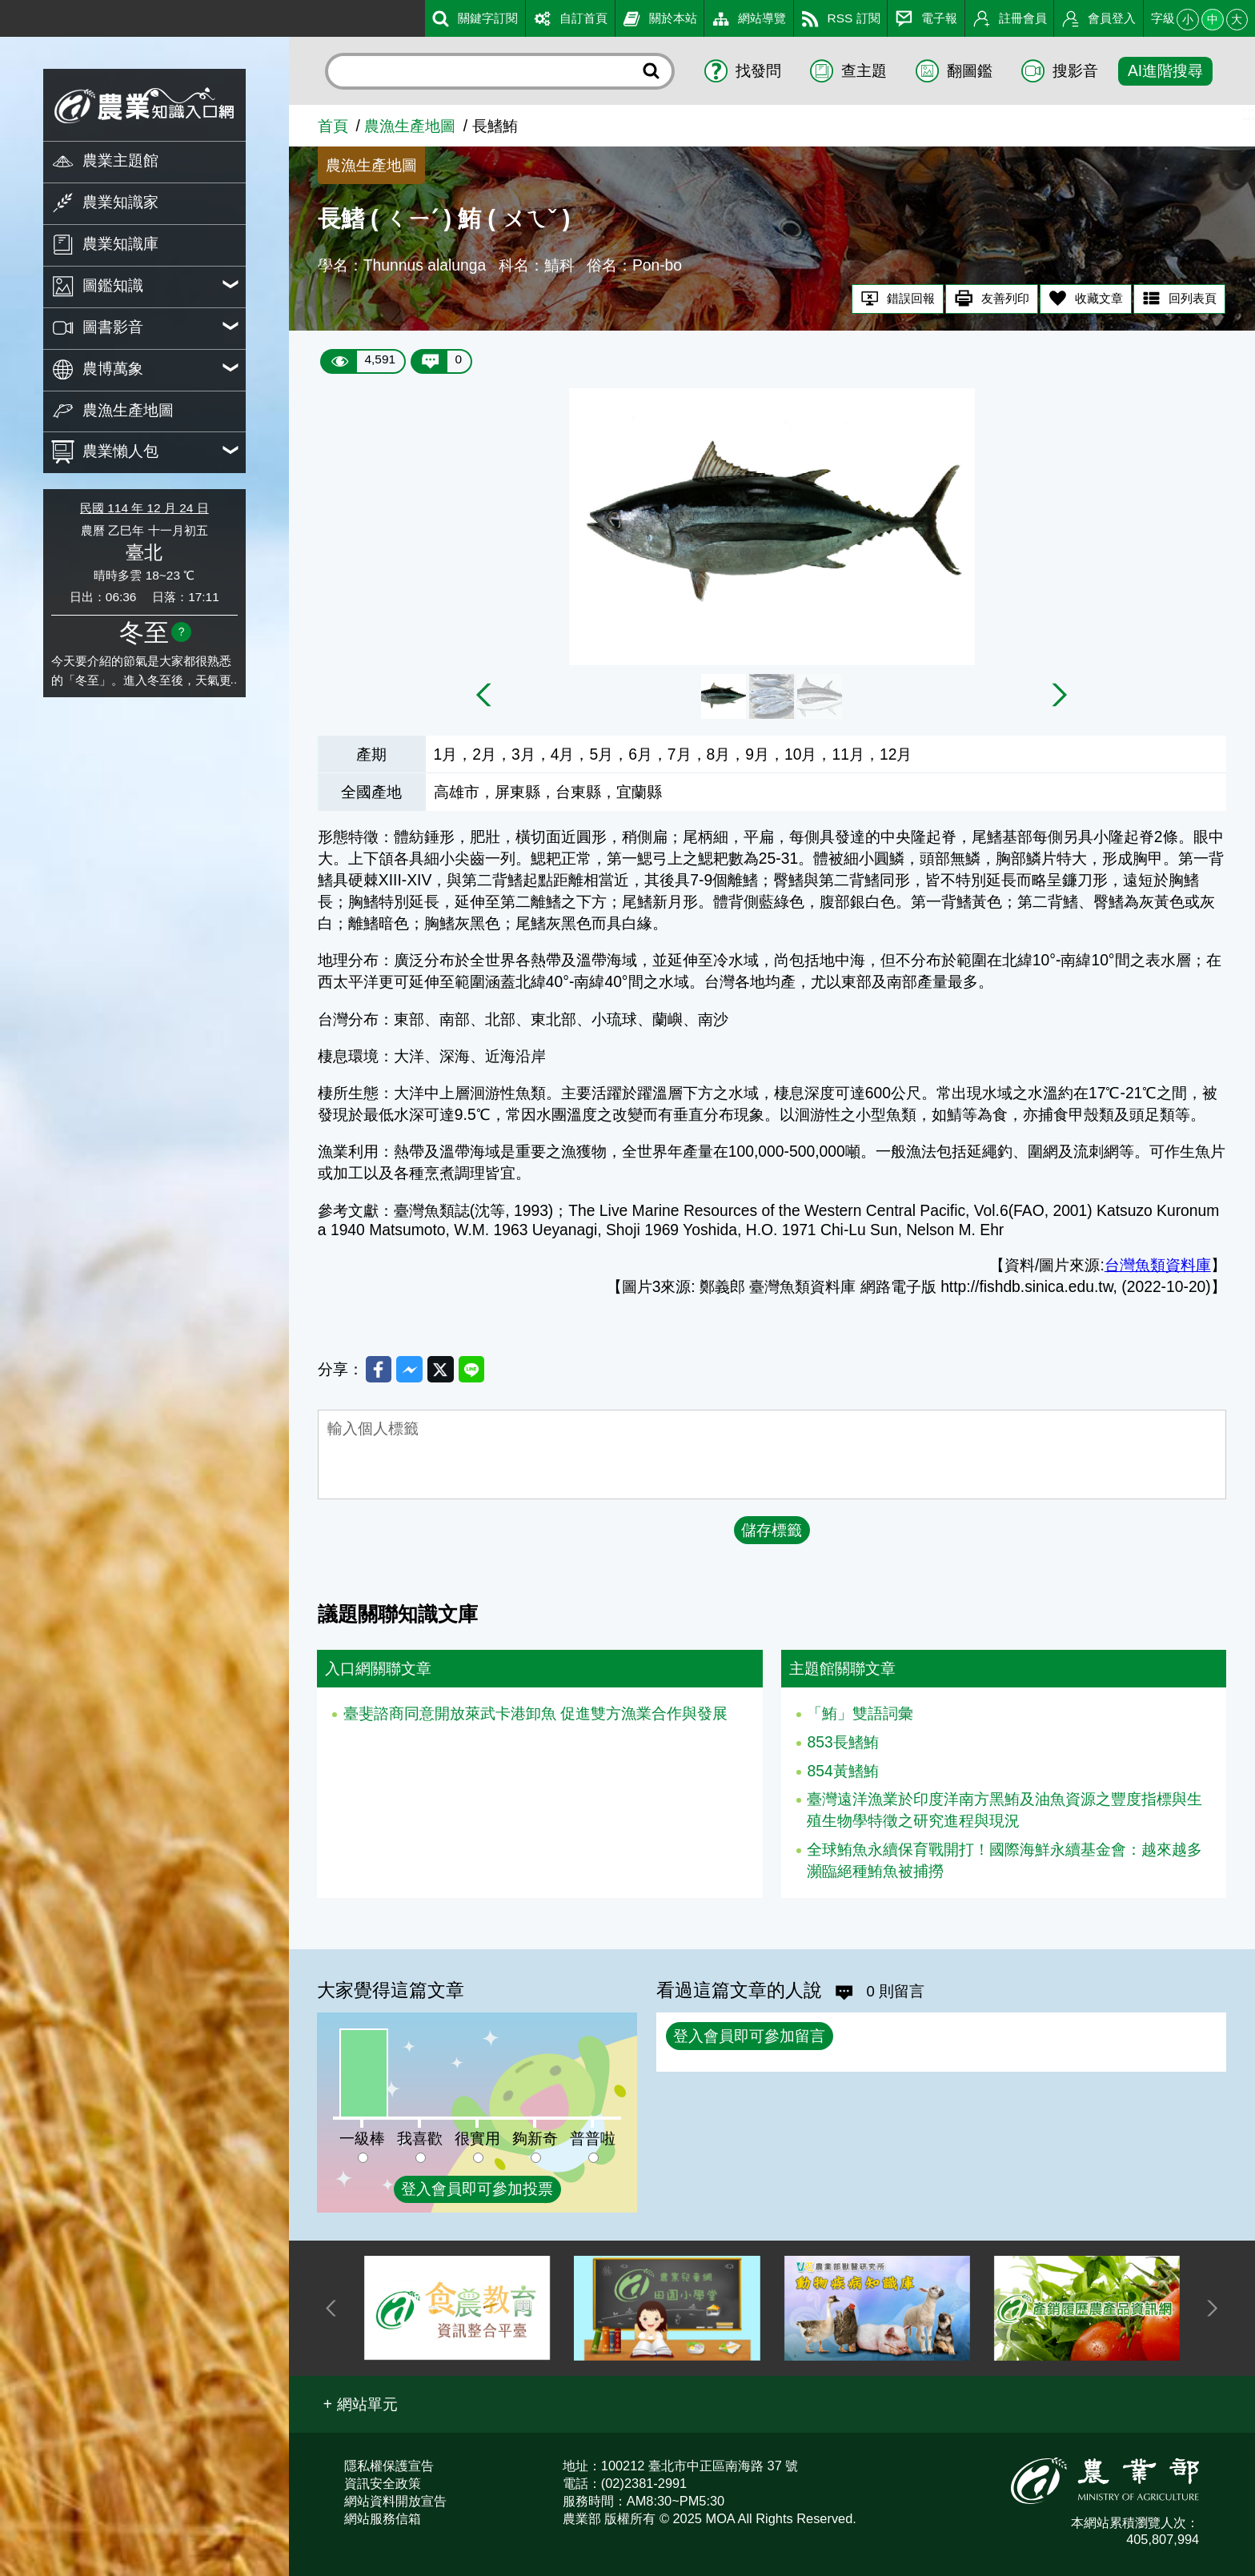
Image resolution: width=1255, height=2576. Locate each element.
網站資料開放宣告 (395, 2501)
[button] (360, 2404)
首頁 (333, 126)
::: (6, 14)
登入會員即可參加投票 (477, 2189)
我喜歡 (420, 2138)
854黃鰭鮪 (842, 1775)
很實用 (477, 2138)
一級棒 (362, 2138)
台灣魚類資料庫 (1158, 1265)
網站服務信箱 (382, 2518)
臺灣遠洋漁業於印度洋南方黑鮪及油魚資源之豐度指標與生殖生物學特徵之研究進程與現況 (1004, 1815)
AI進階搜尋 (1165, 70)
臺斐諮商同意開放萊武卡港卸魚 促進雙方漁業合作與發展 (535, 1718)
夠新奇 (535, 2138)
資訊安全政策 (382, 2483)
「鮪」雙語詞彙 (860, 1718)
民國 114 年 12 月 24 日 (144, 508)
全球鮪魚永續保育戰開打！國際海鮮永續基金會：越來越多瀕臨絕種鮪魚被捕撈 (1004, 1865)
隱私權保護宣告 (389, 2465)
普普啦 (592, 2138)
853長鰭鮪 (842, 1747)
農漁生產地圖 (409, 126)
